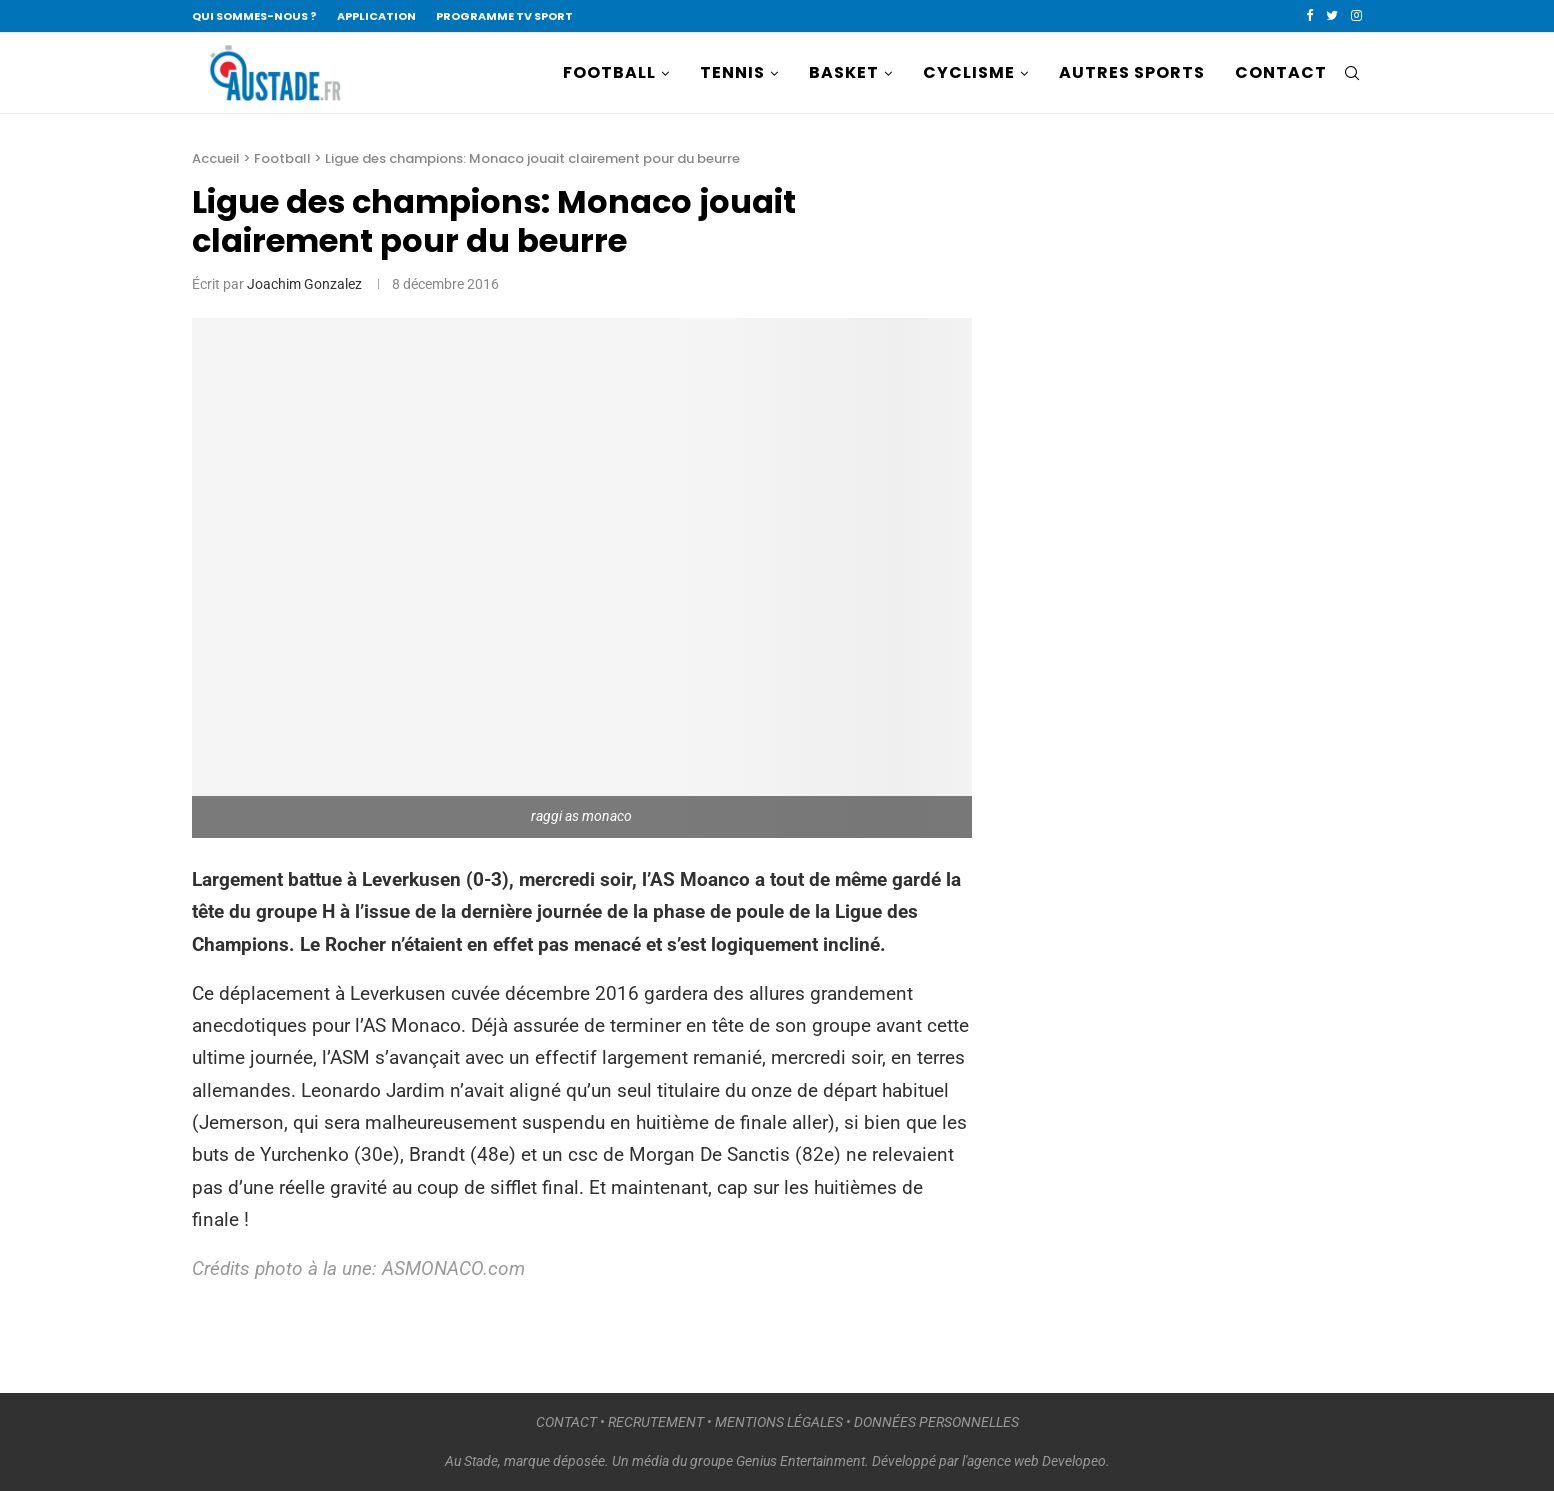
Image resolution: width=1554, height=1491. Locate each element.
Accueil (216, 158)
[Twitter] (1332, 16)
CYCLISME (969, 72)
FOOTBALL (609, 72)
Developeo (1074, 1461)
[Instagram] (1356, 16)
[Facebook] (1309, 16)
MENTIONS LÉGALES (779, 1422)
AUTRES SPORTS (1132, 72)
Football (282, 158)
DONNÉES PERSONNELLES (936, 1422)
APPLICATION (376, 16)
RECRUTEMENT (656, 1422)
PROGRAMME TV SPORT (504, 16)
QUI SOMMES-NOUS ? (254, 16)
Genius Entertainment (800, 1461)
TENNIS (732, 72)
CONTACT (1281, 72)
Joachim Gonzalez (304, 284)
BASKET (844, 72)
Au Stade (471, 1461)
